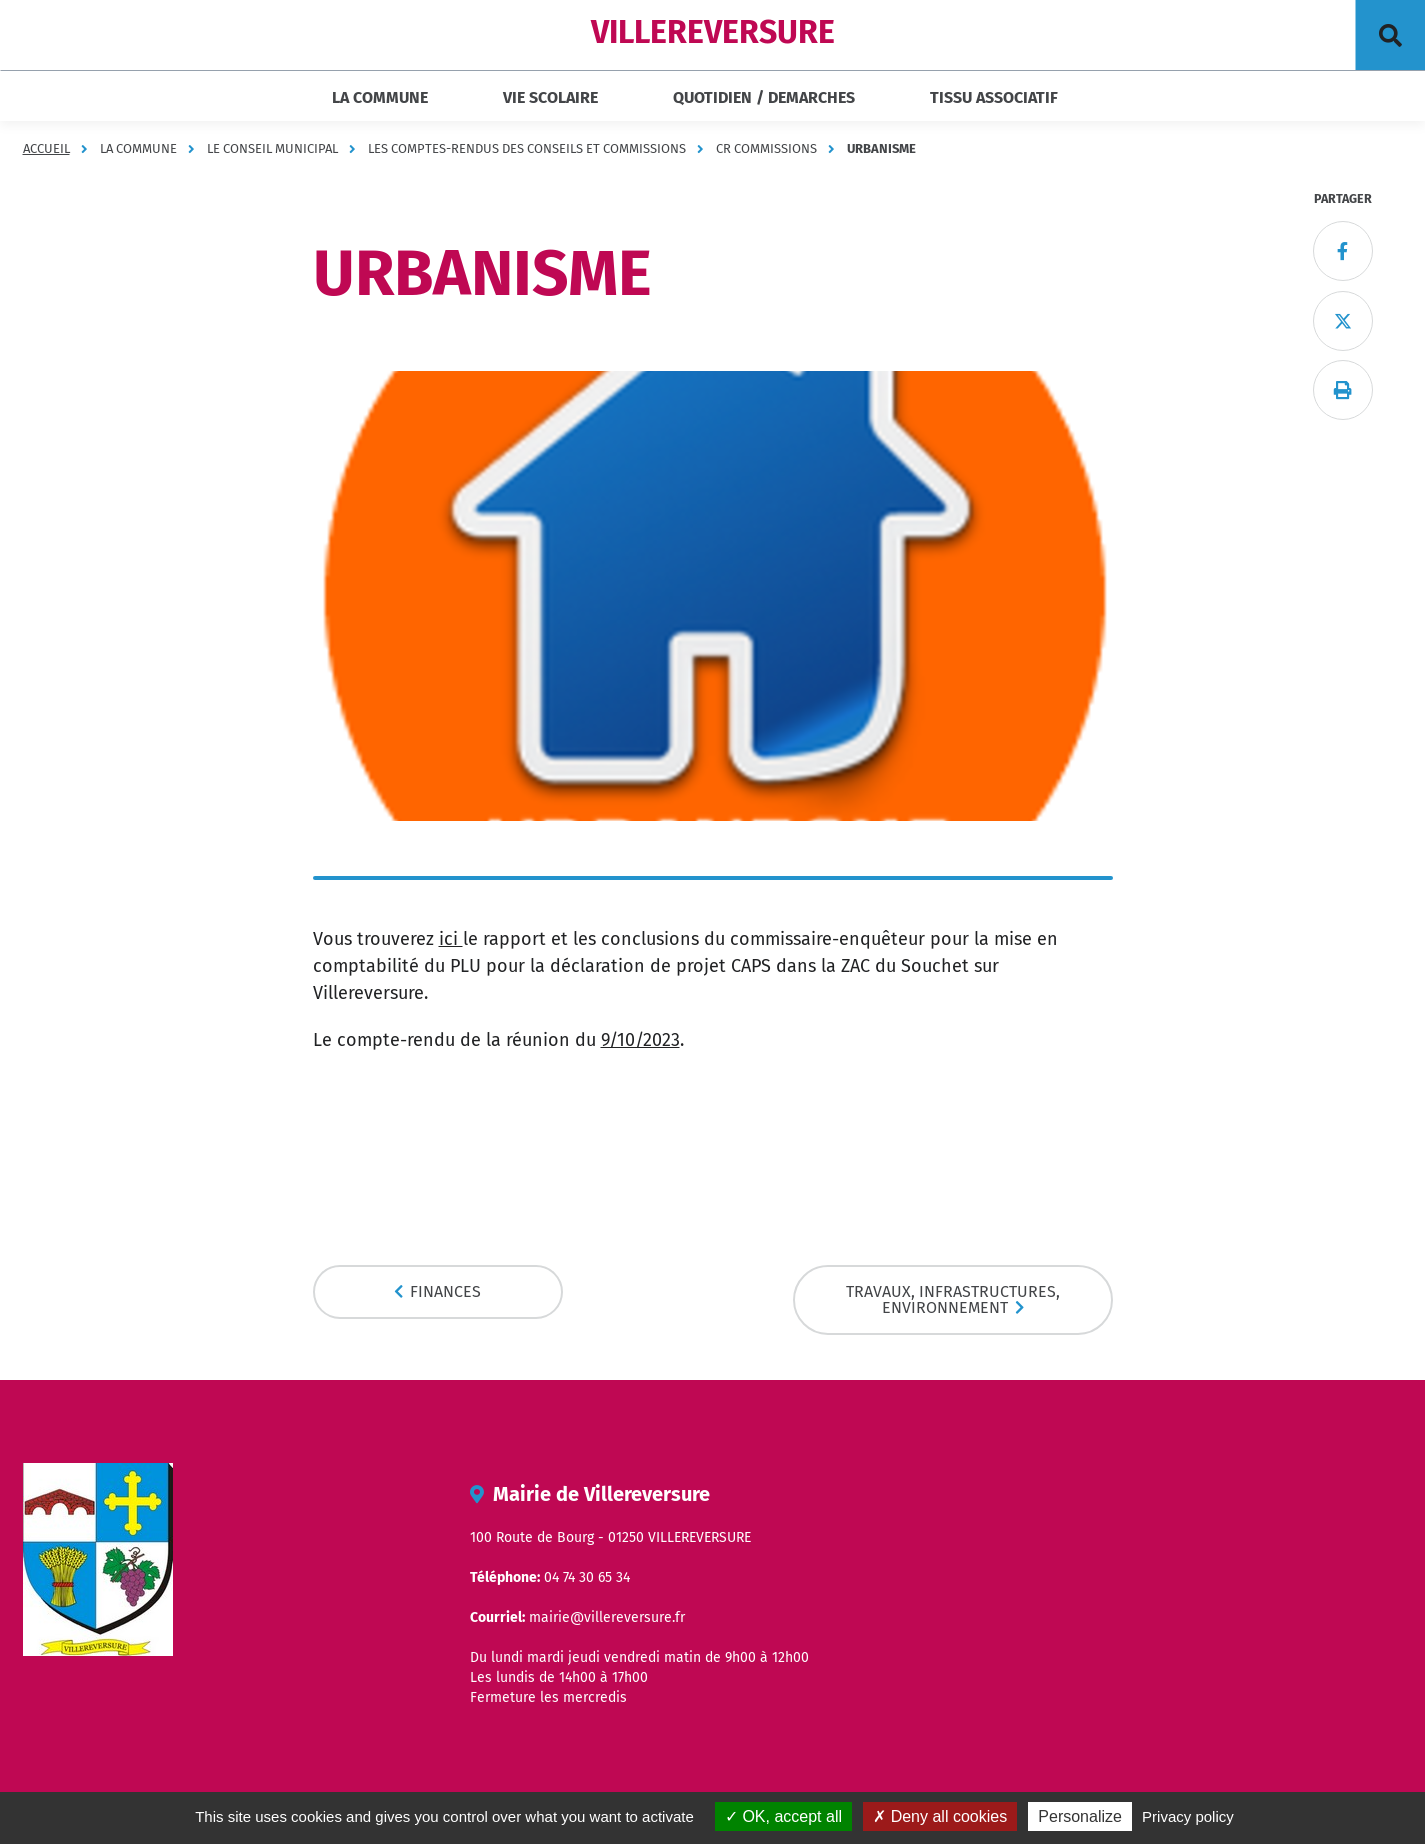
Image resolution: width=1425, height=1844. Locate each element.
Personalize (1080, 1816)
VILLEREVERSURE (713, 32)
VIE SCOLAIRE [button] (550, 97)
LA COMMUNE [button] (380, 97)
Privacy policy (1188, 1816)
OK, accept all (783, 1816)
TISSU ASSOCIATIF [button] (994, 97)
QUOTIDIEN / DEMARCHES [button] (764, 97)
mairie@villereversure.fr (607, 1617)
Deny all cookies (940, 1816)
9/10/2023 (640, 1040)
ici (451, 939)
